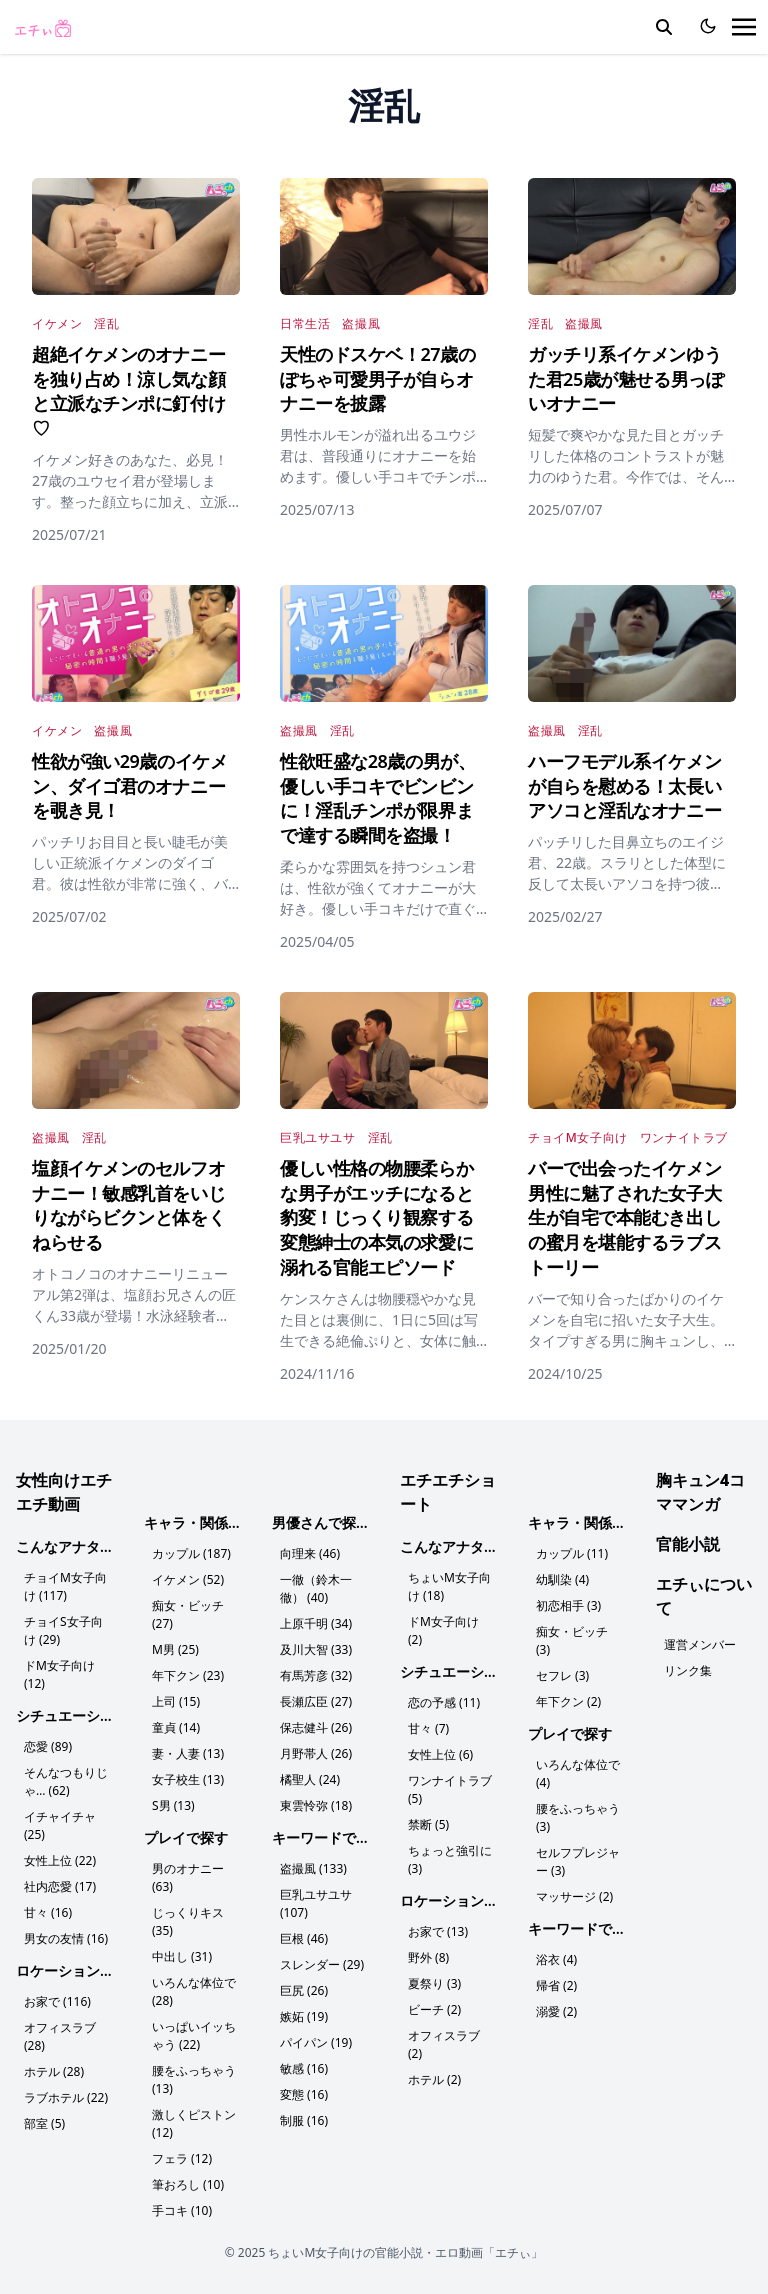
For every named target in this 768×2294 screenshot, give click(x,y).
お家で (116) (57, 2001)
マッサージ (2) (574, 1896)
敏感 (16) (304, 2068)
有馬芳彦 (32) (316, 1675)
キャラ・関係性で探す (214, 1522)
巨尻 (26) (304, 1990)
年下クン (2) (568, 1701)
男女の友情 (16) (66, 1938)
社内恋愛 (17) (60, 1886)
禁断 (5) (428, 1824)
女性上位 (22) (60, 1860)
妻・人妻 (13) (188, 1753)
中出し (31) (182, 1956)
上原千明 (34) (316, 1623)
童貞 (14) (176, 1727)
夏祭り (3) (434, 1983)
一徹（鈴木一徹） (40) (316, 1588)
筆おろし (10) (188, 2184)
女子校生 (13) (188, 1779)
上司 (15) (176, 1701)
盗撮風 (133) (313, 1868)
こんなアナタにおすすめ (93, 1546)
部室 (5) (44, 2123)
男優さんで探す (321, 1522)
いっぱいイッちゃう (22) (194, 2035)
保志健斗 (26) (316, 1727)
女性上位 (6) (440, 1754)
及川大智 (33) (316, 1649)
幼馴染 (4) (562, 1579)
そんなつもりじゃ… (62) (66, 1781)
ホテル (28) (54, 2071)
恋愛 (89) (48, 1746)
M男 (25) (175, 1649)
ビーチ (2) (434, 2009)
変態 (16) (304, 2094)
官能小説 (688, 1544)
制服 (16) (304, 2120)
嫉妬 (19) (304, 2016)
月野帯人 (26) (316, 1753)
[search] (664, 27)
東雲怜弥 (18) (316, 1805)
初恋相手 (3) (568, 1605)
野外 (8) (428, 1957)
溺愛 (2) (556, 2011)
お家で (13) (438, 1931)
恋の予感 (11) (444, 1702)
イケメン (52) (188, 1579)
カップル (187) (191, 1553)
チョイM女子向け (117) (65, 1586)
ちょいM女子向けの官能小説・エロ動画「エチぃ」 (405, 2252)
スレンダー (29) (322, 1964)
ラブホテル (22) (66, 2097)
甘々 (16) (48, 1912)
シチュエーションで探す (93, 1715)
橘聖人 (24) (310, 1779)
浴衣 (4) (556, 1959)
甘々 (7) (428, 1728)
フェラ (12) (182, 2158)
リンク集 (688, 1670)
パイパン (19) (316, 2042)
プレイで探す (186, 1837)
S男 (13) (173, 1805)
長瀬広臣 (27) (316, 1701)
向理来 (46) (310, 1553)
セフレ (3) (562, 1675)
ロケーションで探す (79, 1970)
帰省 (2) (556, 1985)
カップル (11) (572, 1553)
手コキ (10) (182, 2210)
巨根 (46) (304, 1938)
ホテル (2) (434, 2079)
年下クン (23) (188, 1675)
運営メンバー (700, 1644)
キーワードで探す (328, 1837)
